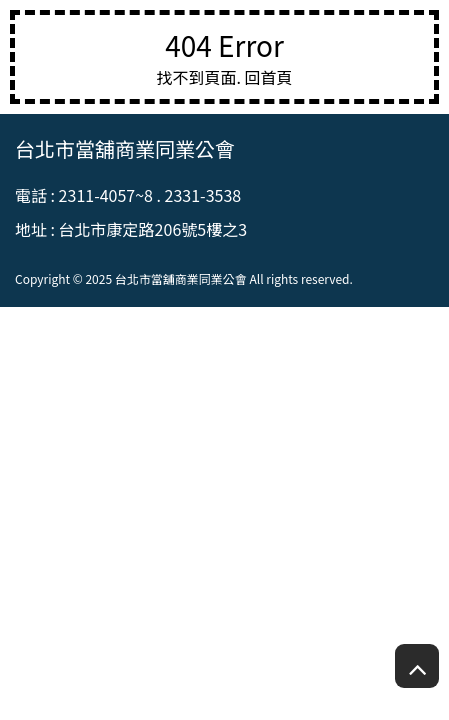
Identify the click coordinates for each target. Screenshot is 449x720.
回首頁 (269, 77)
